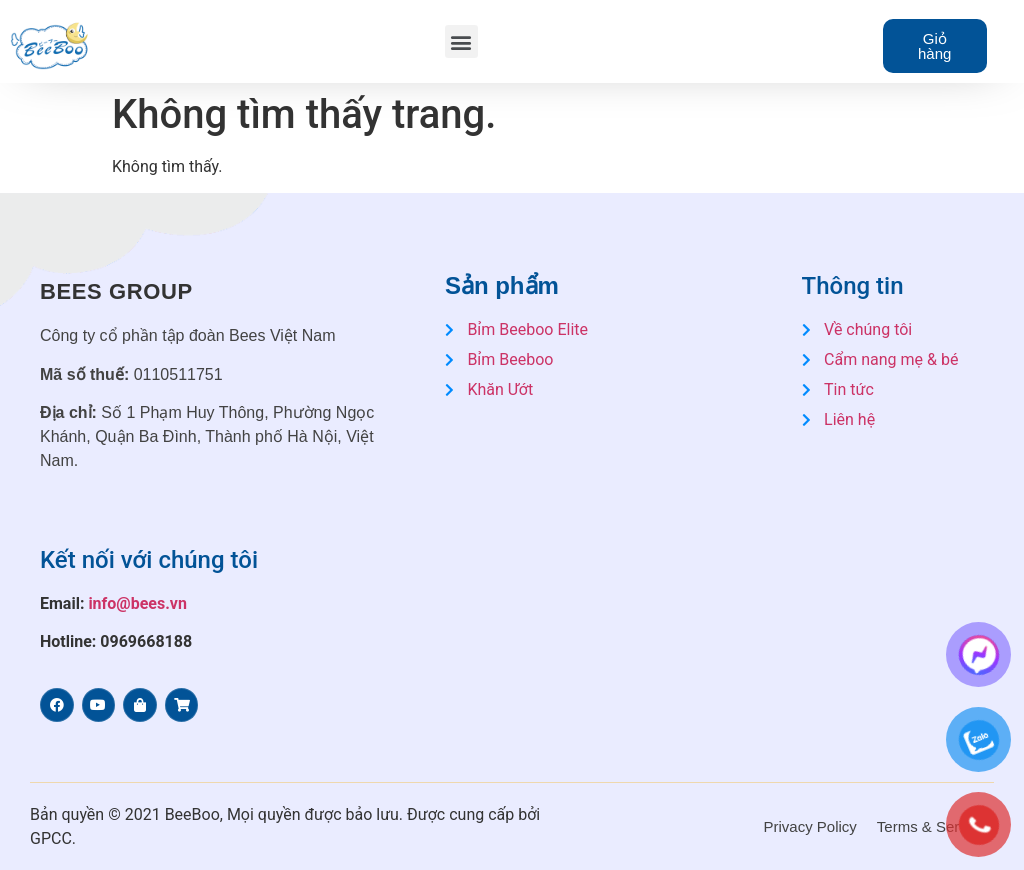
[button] (461, 41)
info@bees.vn (137, 603)
